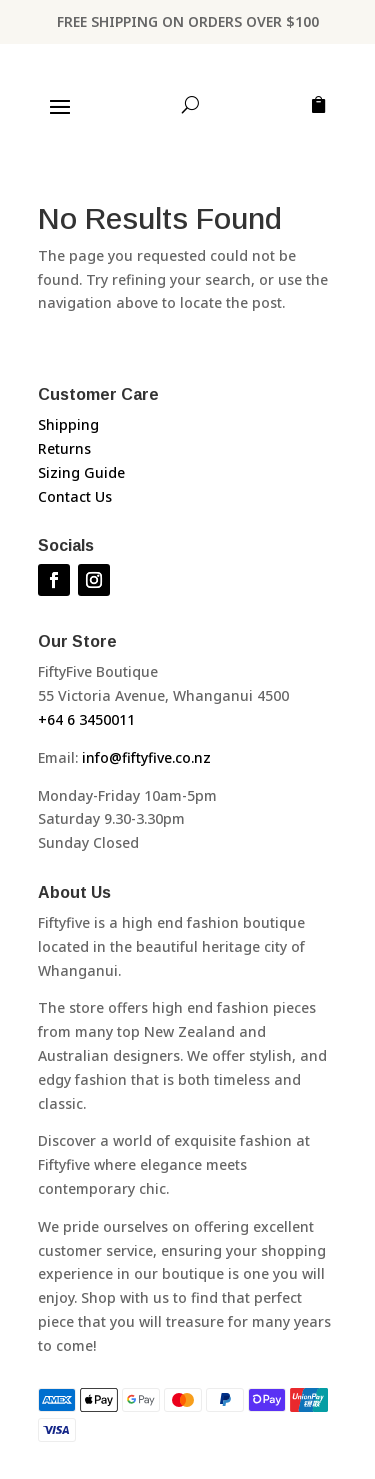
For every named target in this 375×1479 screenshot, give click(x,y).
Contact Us (75, 496)
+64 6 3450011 (86, 719)
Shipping (68, 424)
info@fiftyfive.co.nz (146, 757)
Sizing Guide (81, 472)
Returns (64, 448)
